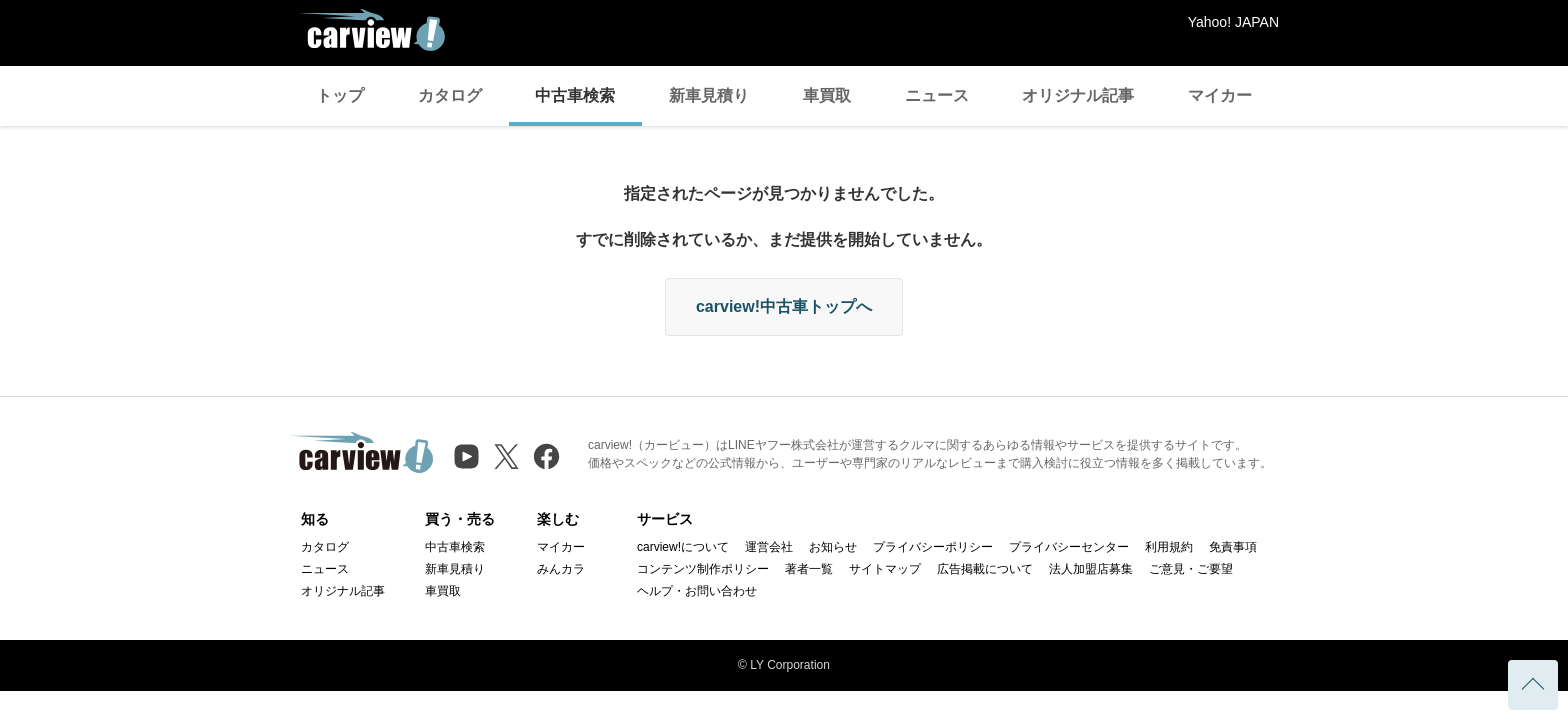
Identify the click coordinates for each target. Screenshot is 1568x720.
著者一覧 (809, 569)
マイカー (1220, 95)
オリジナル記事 (1078, 95)
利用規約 (1169, 547)
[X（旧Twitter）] (506, 456)
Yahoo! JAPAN (1233, 22)
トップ (340, 95)
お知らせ (833, 547)
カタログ (450, 95)
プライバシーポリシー (933, 547)
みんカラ (561, 569)
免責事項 (1233, 547)
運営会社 (769, 547)
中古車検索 (575, 95)
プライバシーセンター (1069, 547)
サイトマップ (885, 569)
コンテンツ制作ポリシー (703, 569)
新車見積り (709, 95)
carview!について (683, 547)
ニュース (937, 95)
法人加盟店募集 (1091, 569)
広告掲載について (985, 569)
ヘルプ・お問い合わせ (697, 591)
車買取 (827, 95)
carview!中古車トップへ (784, 306)
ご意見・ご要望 (1191, 569)
